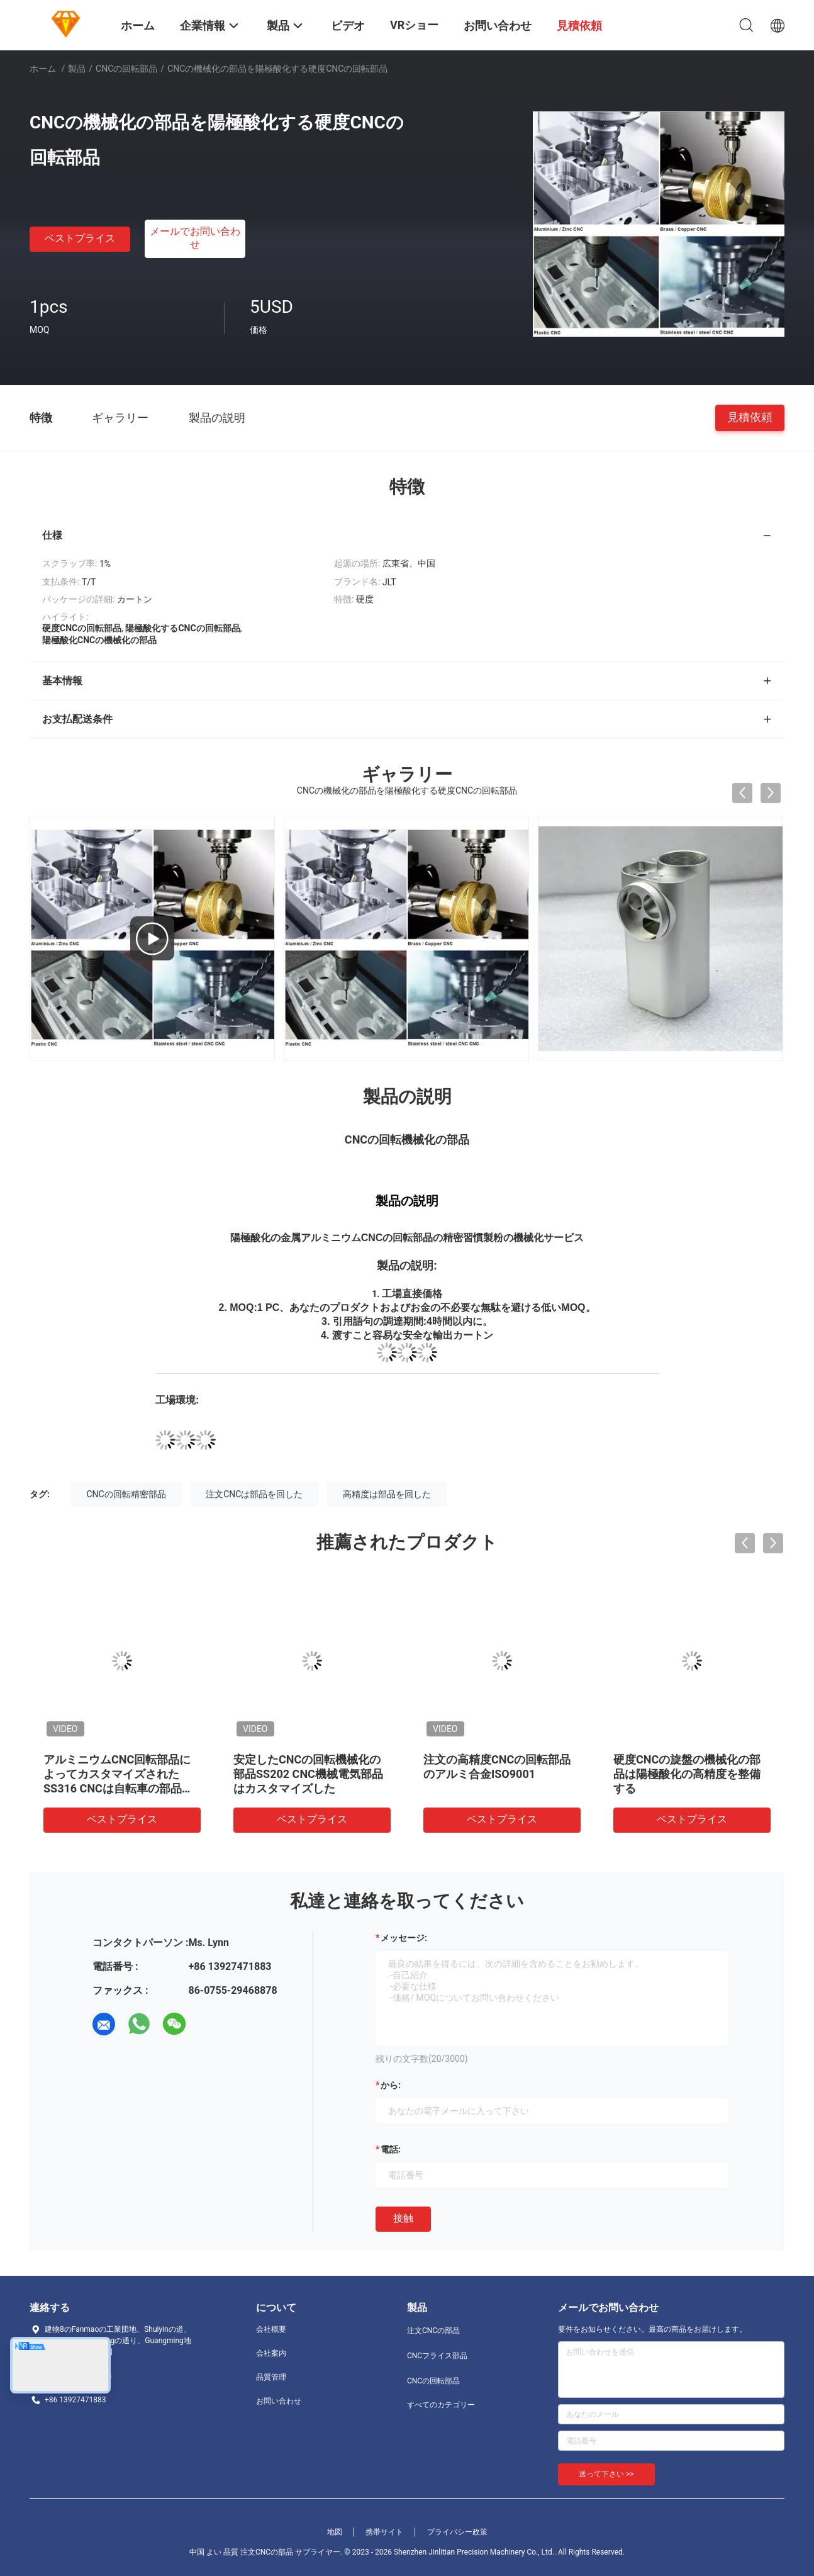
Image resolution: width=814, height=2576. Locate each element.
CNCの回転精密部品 (125, 1494)
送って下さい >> (606, 2474)
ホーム (43, 69)
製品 (77, 69)
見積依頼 (749, 417)
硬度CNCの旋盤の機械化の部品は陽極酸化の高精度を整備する (687, 1774)
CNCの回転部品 (126, 69)
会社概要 (271, 2329)
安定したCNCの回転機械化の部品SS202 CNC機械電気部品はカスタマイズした (308, 1774)
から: (391, 2085)
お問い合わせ (278, 2401)
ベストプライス (80, 238)
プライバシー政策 (457, 2532)
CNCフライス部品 (437, 2355)
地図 (334, 2532)
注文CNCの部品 (433, 2330)
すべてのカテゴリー (441, 2404)
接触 (403, 2218)
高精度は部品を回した (387, 1494)
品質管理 (271, 2377)
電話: (391, 2149)
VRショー (414, 24)
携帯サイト (384, 2532)
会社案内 (271, 2353)
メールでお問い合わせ (195, 237)
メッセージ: (404, 1938)
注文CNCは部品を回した (254, 1494)
